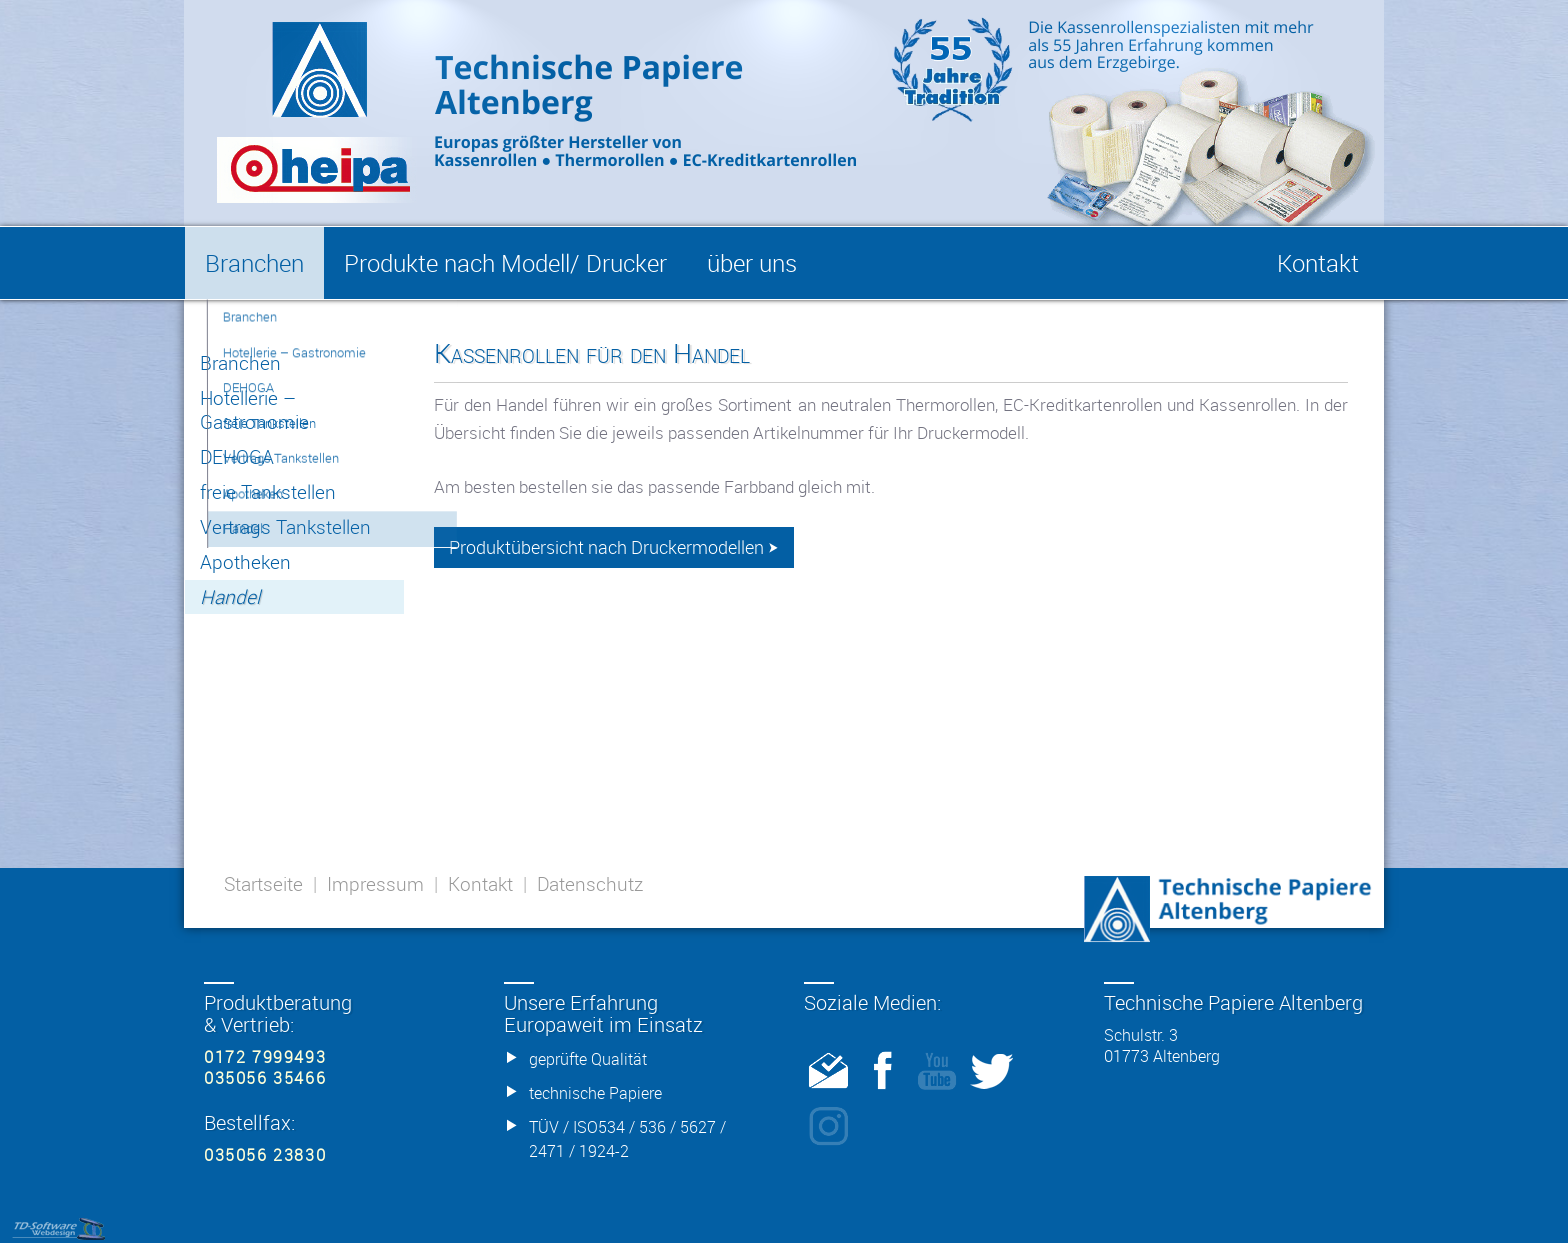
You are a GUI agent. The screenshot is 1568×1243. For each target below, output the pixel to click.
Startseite (263, 884)
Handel (230, 597)
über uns (752, 263)
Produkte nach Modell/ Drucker (505, 263)
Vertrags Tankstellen (285, 527)
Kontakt (480, 884)
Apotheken (245, 562)
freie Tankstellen (268, 492)
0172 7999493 (265, 1057)
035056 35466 (265, 1078)
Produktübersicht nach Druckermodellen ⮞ (614, 547)
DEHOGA (237, 457)
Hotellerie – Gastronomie (254, 410)
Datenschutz (590, 884)
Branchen (240, 363)
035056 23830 (265, 1155)
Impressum (375, 884)
